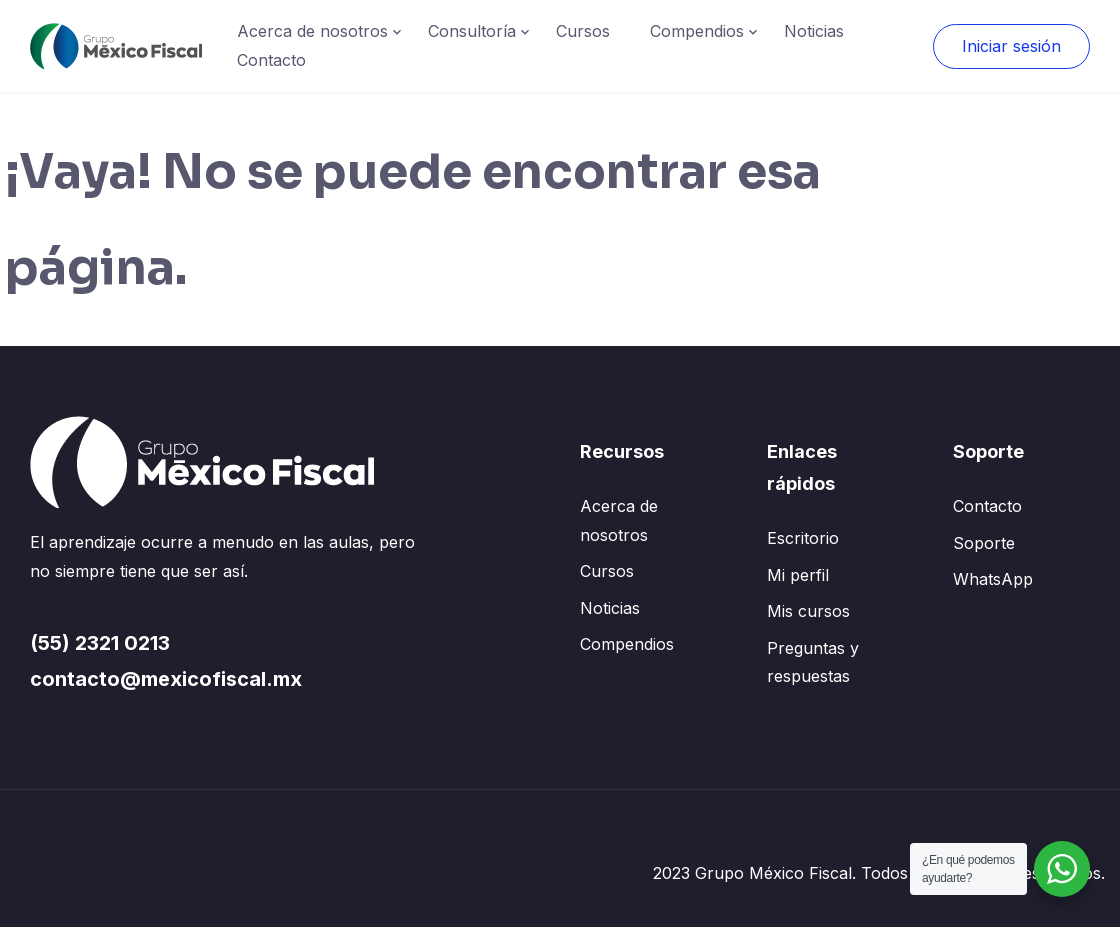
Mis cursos (808, 611)
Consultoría (472, 31)
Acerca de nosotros (312, 31)
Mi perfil (798, 575)
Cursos (583, 31)
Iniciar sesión (1011, 46)
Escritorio (803, 538)
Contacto (271, 60)
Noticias (814, 31)
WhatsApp (993, 579)
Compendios (697, 31)
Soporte (984, 543)
